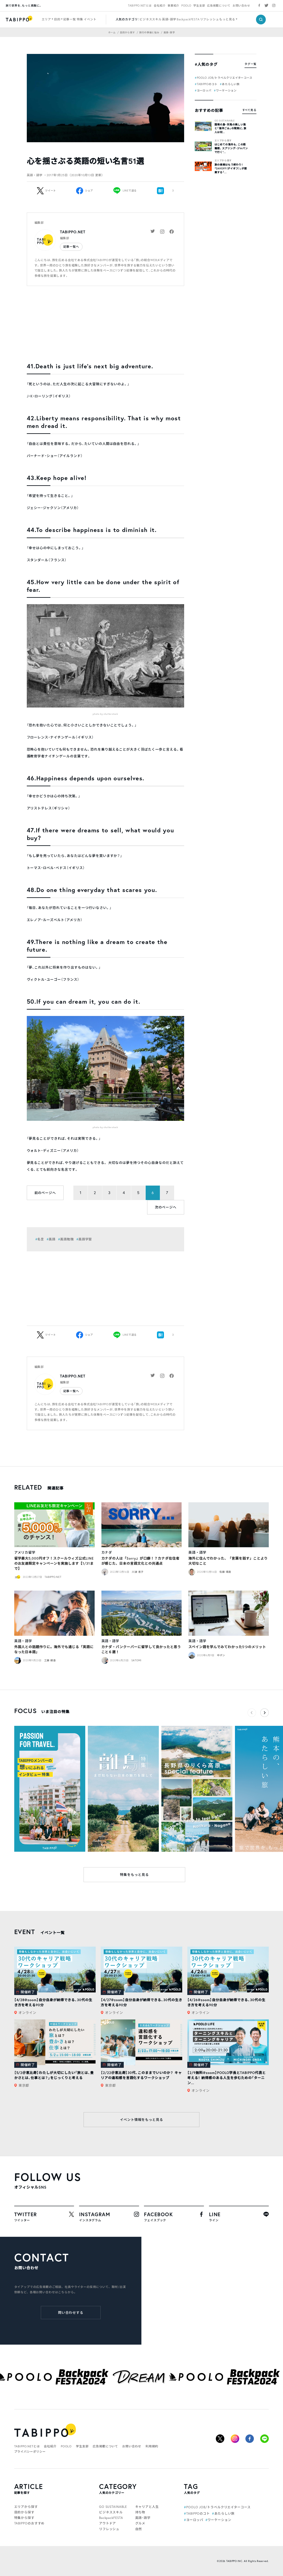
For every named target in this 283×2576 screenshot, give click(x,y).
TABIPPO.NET (73, 231)
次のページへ (165, 1207)
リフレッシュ (209, 19)
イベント (90, 19)
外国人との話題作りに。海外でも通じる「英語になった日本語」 (54, 1649)
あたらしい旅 (231, 84)
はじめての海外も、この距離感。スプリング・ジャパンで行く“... (231, 148)
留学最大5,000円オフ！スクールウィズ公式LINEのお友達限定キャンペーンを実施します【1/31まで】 (54, 1563)
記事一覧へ (71, 247)
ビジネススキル (150, 19)
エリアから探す (223, 140)
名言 (40, 1239)
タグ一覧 (250, 64)
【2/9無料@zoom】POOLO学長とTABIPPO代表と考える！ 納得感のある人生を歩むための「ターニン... (226, 2077)
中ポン (221, 1655)
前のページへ (45, 1193)
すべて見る (249, 110)
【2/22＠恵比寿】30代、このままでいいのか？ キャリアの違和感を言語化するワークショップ (141, 2075)
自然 (138, 2529)
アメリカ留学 (25, 1552)
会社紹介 (159, 5)
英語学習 (85, 1239)
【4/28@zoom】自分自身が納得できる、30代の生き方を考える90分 (53, 2002)
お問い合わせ (241, 5)
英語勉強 (67, 1239)
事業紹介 (173, 5)
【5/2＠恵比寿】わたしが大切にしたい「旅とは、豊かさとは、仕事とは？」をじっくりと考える (54, 2075)
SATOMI (136, 1660)
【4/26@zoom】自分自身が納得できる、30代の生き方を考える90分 (226, 2002)
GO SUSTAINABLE (225, 120)
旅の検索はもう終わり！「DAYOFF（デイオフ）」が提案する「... (231, 168)
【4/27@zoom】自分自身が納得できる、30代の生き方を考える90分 (141, 2002)
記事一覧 (69, 19)
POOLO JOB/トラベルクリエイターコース (224, 77)
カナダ (106, 1552)
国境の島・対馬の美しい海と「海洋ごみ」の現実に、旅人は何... (230, 128)
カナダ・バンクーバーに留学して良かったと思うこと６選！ (141, 1649)
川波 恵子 (138, 1571)
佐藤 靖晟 (225, 1571)
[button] (264, 1712)
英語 (52, 1239)
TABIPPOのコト (207, 84)
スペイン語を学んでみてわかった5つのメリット (227, 1647)
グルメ (140, 2523)
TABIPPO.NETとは (140, 5)
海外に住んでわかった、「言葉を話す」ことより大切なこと (227, 1561)
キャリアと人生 (147, 2507)
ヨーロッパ (204, 90)
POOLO (186, 5)
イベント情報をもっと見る (141, 2119)
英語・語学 (169, 19)
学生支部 (199, 5)
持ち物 (140, 2512)
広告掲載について (218, 5)
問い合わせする (70, 2312)
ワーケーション (226, 90)
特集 (80, 19)
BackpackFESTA (188, 19)
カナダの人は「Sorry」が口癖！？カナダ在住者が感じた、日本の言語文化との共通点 (140, 1561)
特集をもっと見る (134, 1875)
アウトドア (107, 2523)
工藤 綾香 (50, 1660)
